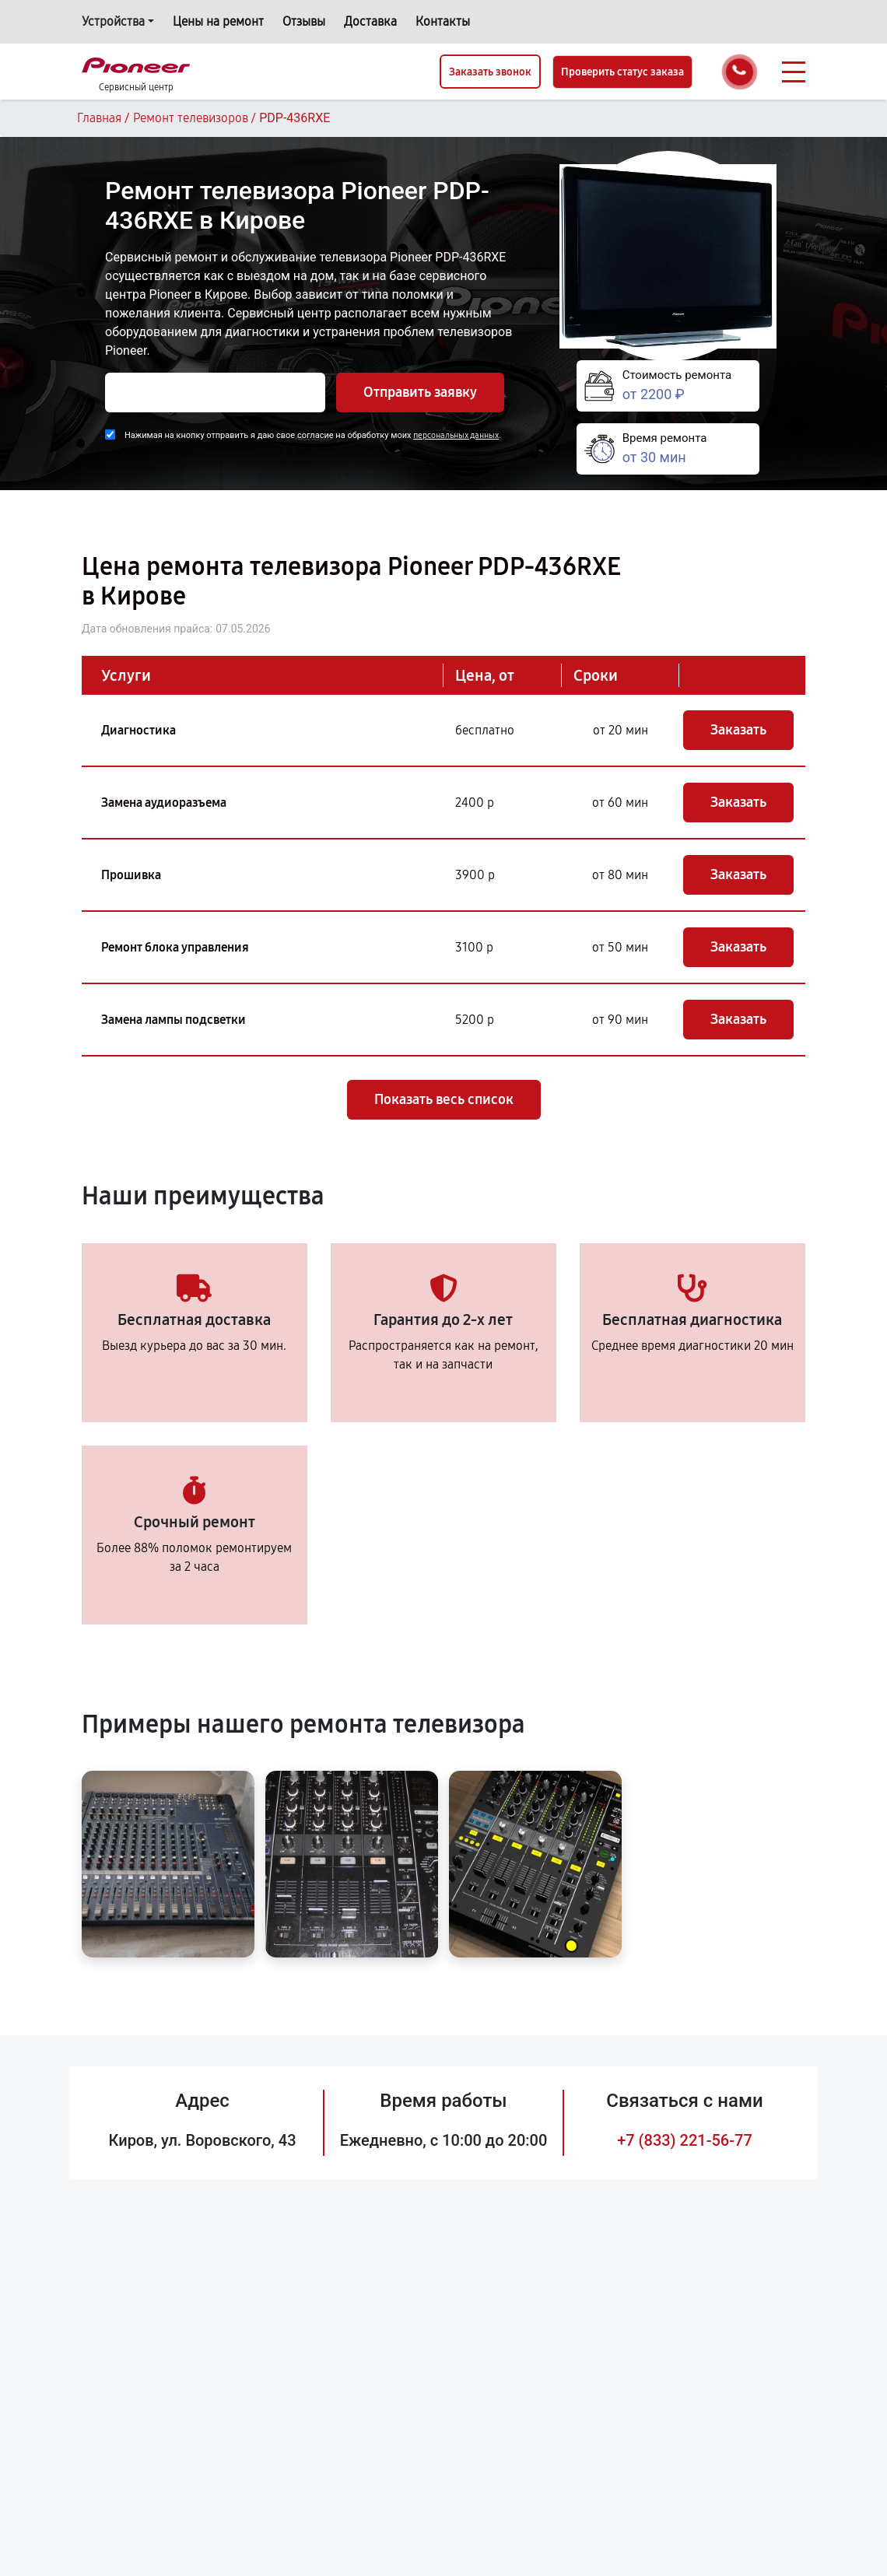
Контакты (442, 21)
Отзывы (303, 21)
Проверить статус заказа (622, 72)
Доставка (370, 21)
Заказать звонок (490, 72)
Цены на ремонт (218, 21)
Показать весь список (444, 1099)
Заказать (738, 729)
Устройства (113, 21)
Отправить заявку (420, 392)
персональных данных (456, 435)
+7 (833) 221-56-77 (684, 2140)
